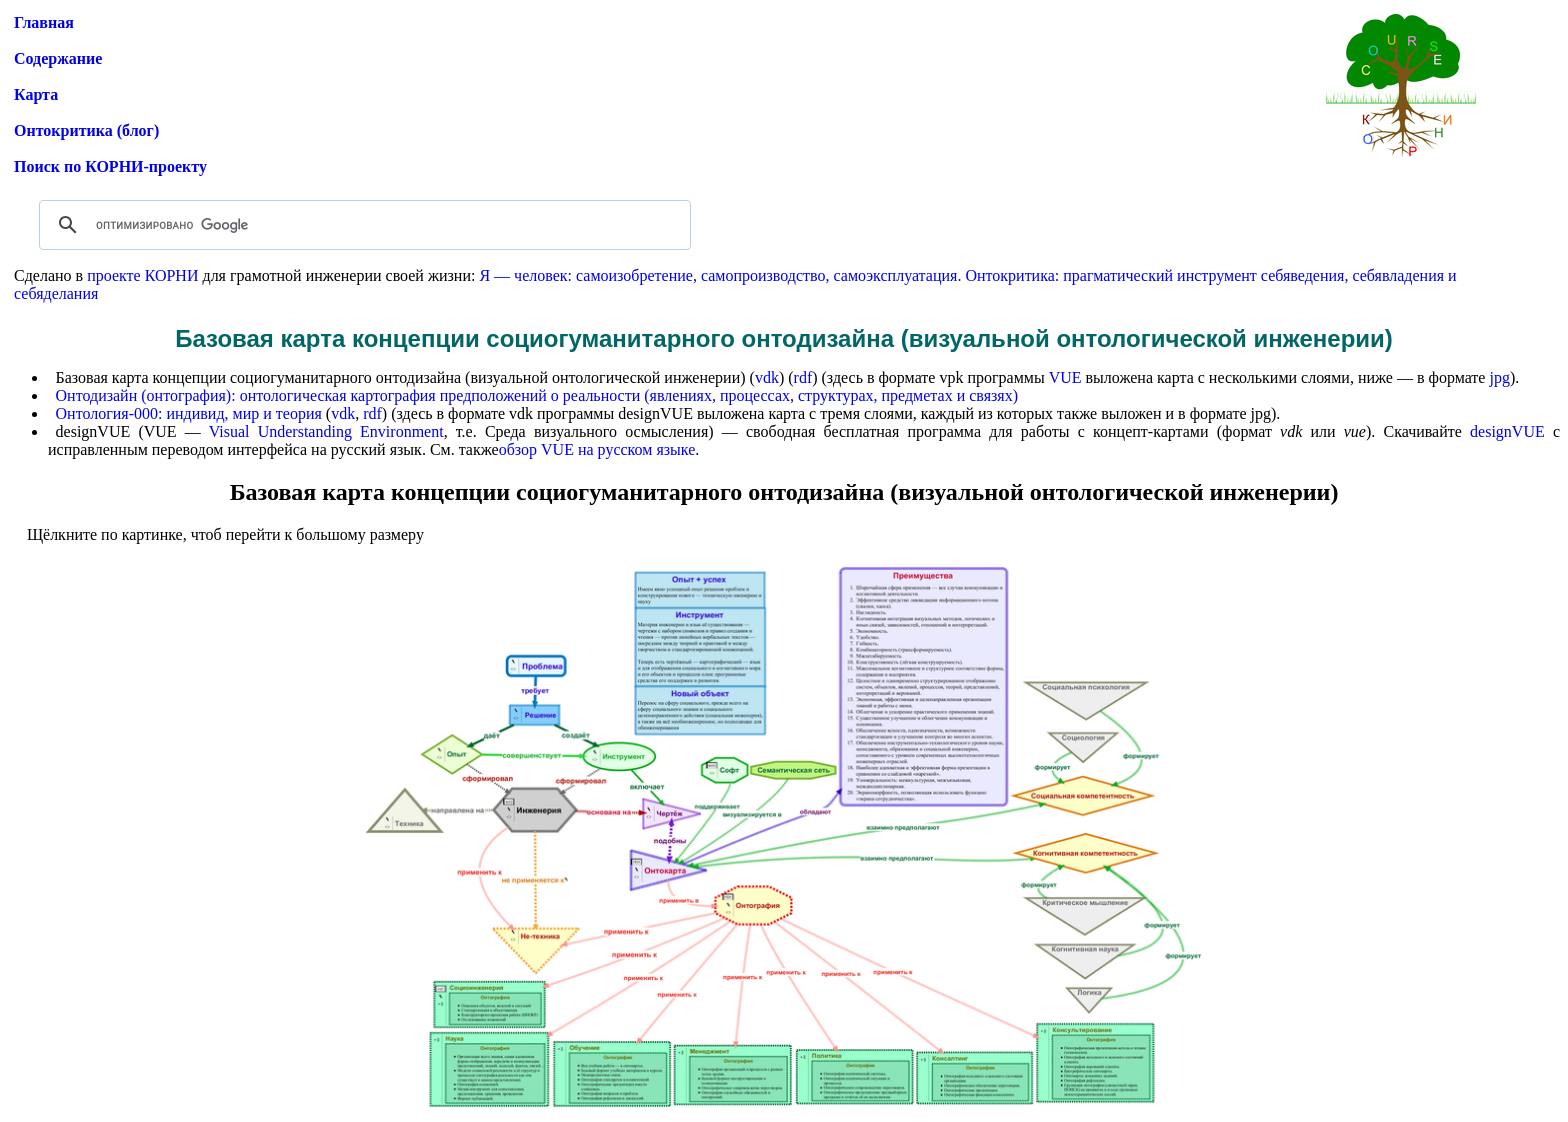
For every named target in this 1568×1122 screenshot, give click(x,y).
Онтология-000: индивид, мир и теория (189, 413)
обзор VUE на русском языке (597, 449)
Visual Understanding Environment (326, 431)
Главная (44, 22)
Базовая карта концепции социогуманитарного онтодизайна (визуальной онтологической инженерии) (784, 492)
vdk (767, 377)
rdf (803, 377)
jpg (1499, 377)
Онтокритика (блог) (86, 130)
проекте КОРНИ (142, 275)
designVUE (1507, 431)
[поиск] (362, 225)
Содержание (58, 58)
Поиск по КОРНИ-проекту (110, 166)
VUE (1065, 377)
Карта (36, 94)
